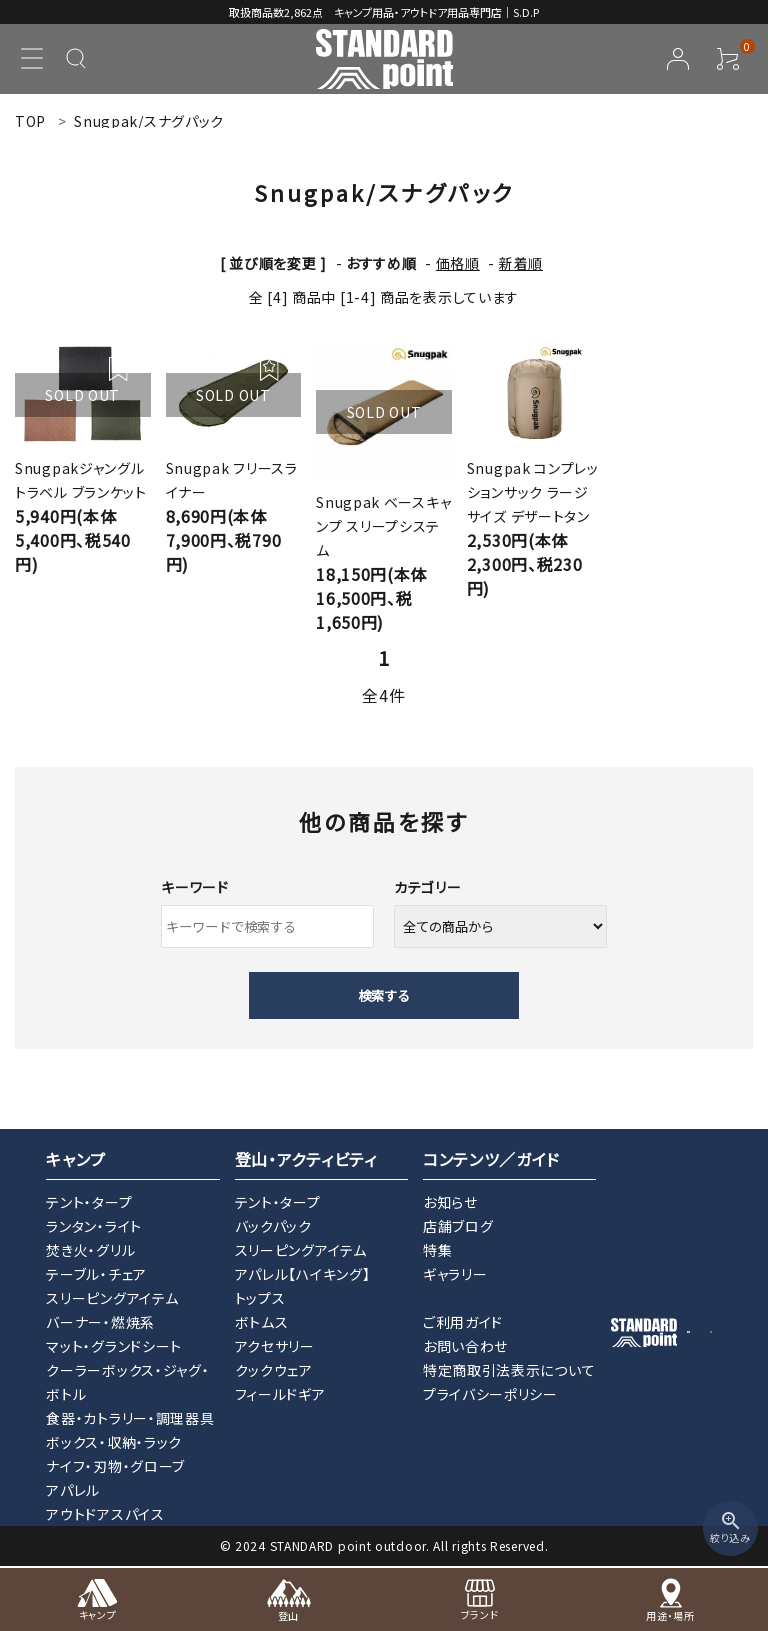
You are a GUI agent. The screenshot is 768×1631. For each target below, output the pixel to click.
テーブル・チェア (96, 1274)
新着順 (521, 263)
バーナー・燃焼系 (100, 1322)
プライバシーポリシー (490, 1394)
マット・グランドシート (114, 1346)
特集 (437, 1250)
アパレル (73, 1490)
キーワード (195, 887)
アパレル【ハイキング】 (303, 1274)
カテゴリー (428, 887)
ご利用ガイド (463, 1322)
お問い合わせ (465, 1346)
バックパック (273, 1226)
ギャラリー (455, 1274)
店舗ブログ (458, 1226)
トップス (260, 1298)
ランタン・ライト (94, 1226)
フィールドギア (280, 1394)
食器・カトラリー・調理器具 (130, 1418)
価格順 (458, 263)
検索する (384, 995)
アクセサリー (275, 1346)
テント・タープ (89, 1202)
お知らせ (450, 1202)
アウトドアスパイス (105, 1514)
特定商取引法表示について (509, 1370)
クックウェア (274, 1370)
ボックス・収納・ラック (114, 1442)
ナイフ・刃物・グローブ (115, 1466)
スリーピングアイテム (112, 1298)
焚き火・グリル (90, 1250)
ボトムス (262, 1322)
